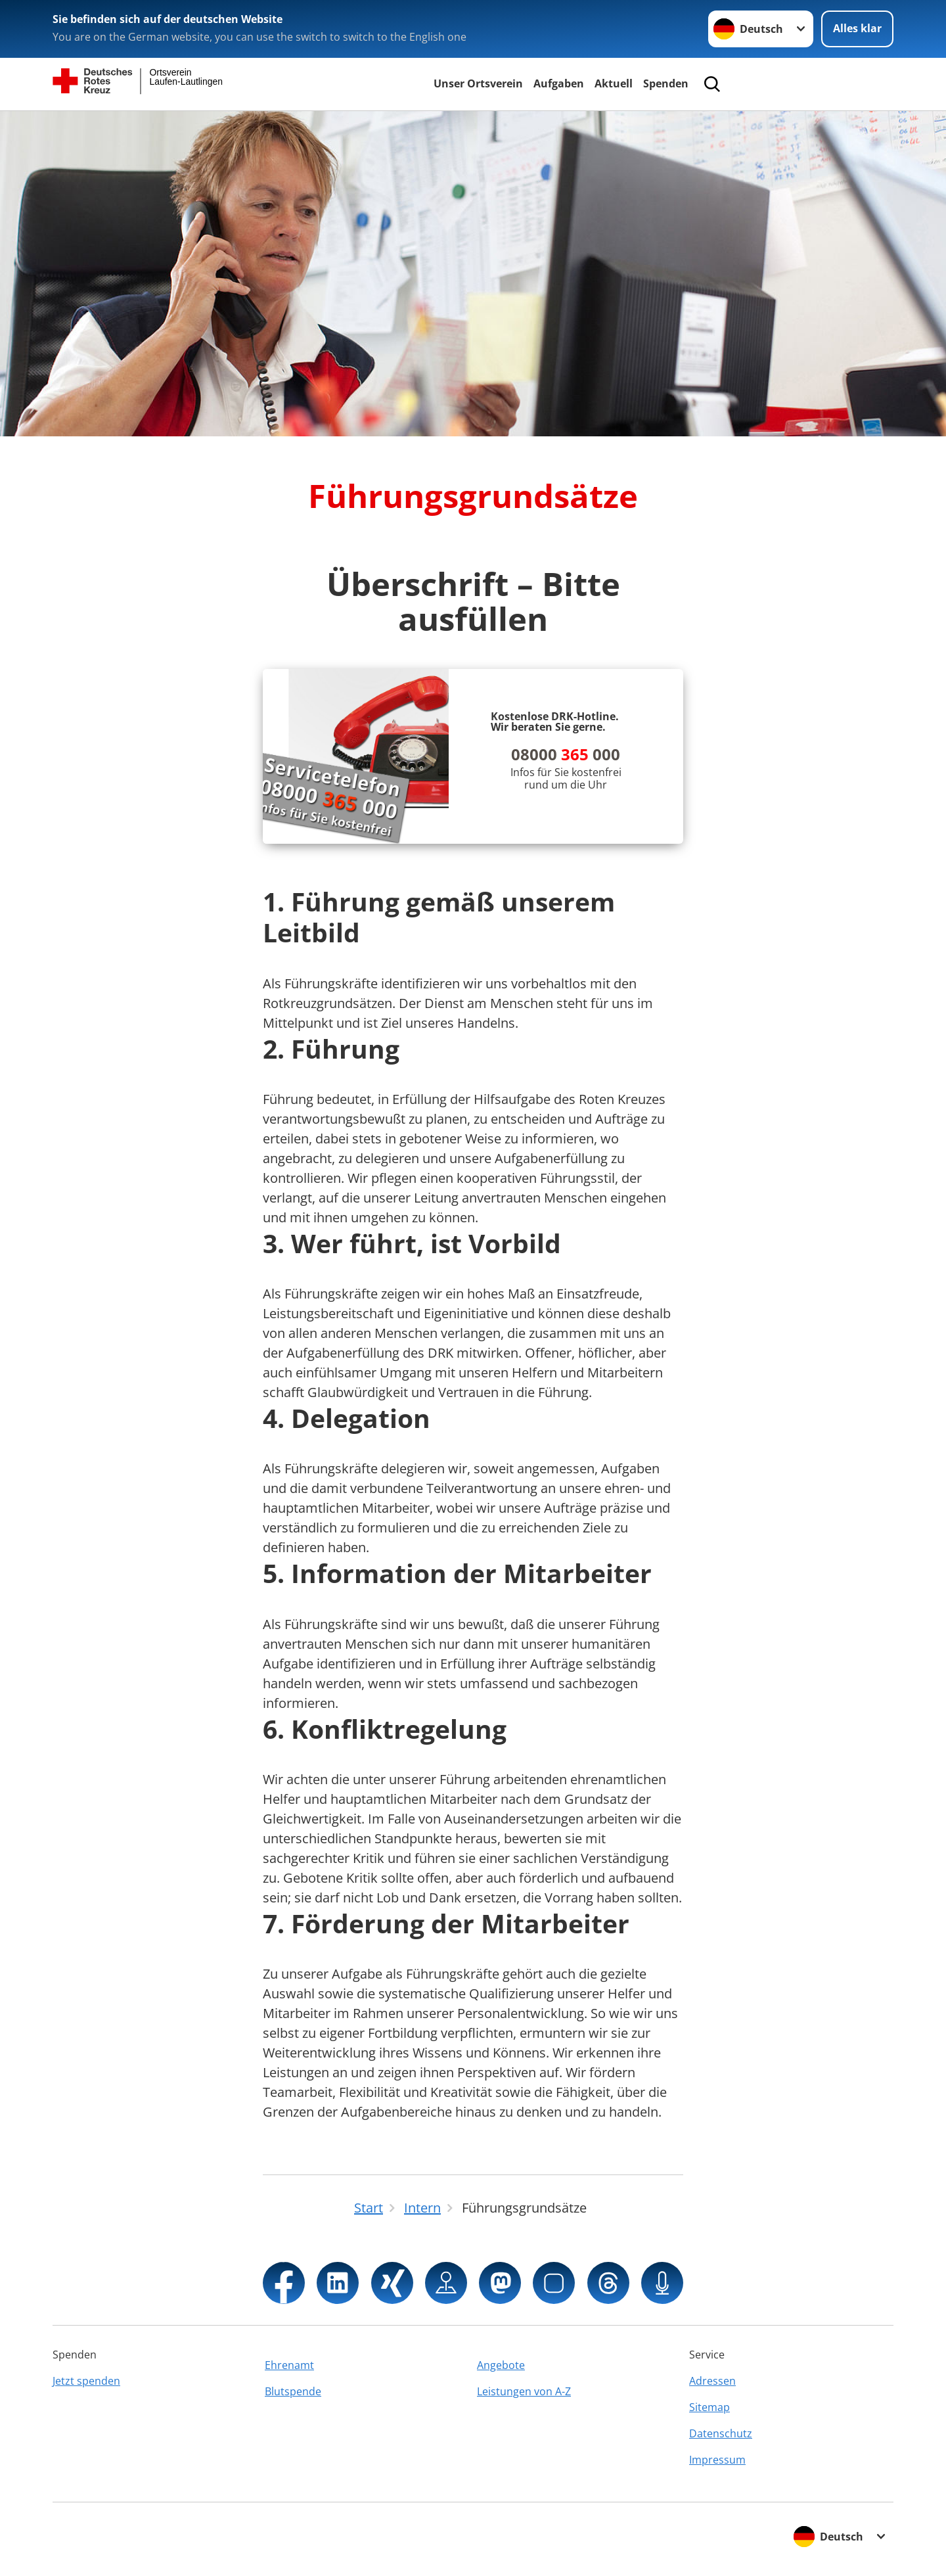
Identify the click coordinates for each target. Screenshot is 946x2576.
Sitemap (709, 2407)
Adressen (712, 2381)
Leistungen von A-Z (524, 2391)
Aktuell (614, 83)
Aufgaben (558, 83)
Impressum (717, 2459)
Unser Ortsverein (478, 83)
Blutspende (293, 2391)
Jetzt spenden (86, 2381)
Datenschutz (720, 2433)
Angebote (501, 2365)
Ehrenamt (289, 2365)
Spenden (665, 83)
